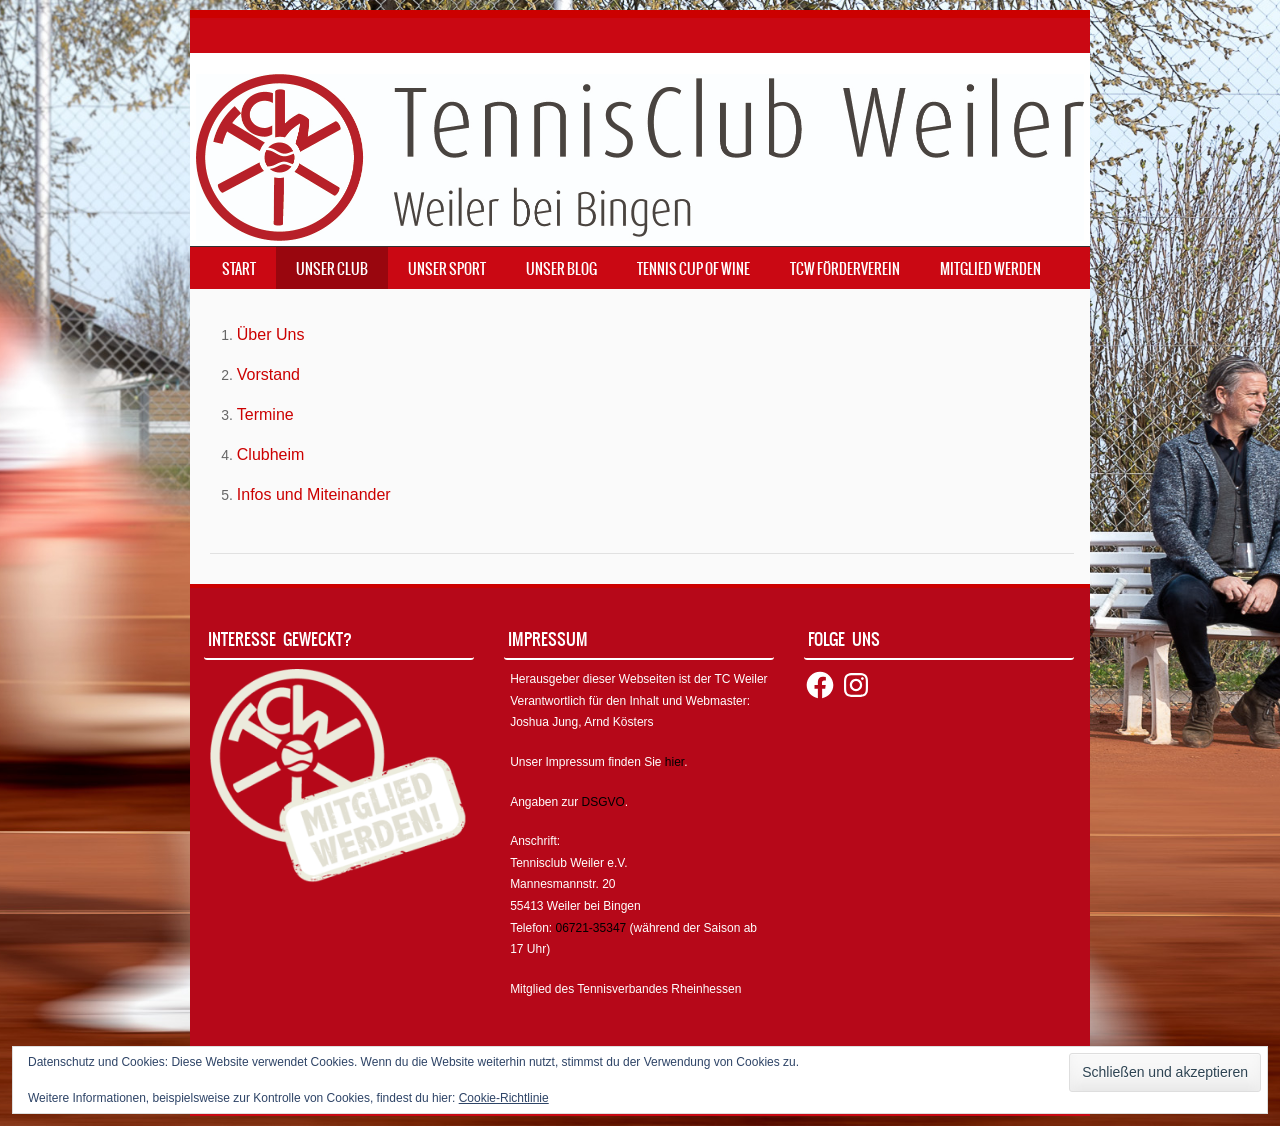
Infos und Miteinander (314, 494)
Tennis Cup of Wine (693, 269)
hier (674, 762)
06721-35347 (591, 928)
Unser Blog (561, 269)
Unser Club (332, 269)
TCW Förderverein (845, 269)
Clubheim (271, 454)
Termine (265, 414)
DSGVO (603, 802)
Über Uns (271, 334)
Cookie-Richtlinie (504, 1098)
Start (239, 269)
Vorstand (268, 374)
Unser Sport (447, 269)
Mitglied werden (990, 269)
